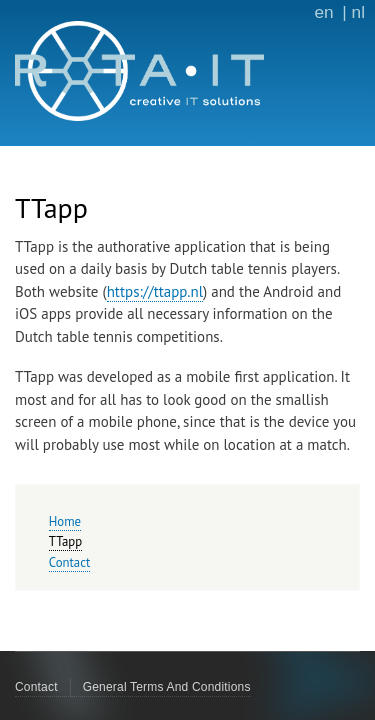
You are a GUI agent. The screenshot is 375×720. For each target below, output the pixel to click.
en (324, 12)
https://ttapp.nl (155, 291)
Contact (69, 562)
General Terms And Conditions (167, 687)
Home (65, 521)
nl (358, 12)
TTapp (65, 541)
